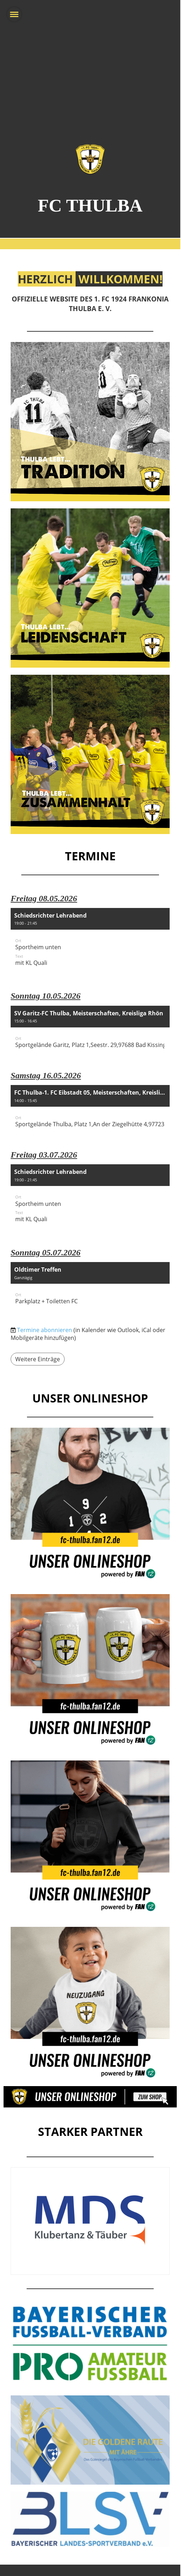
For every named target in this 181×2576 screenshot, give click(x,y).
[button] (90, 942)
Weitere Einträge (37, 1359)
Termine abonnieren (44, 1330)
